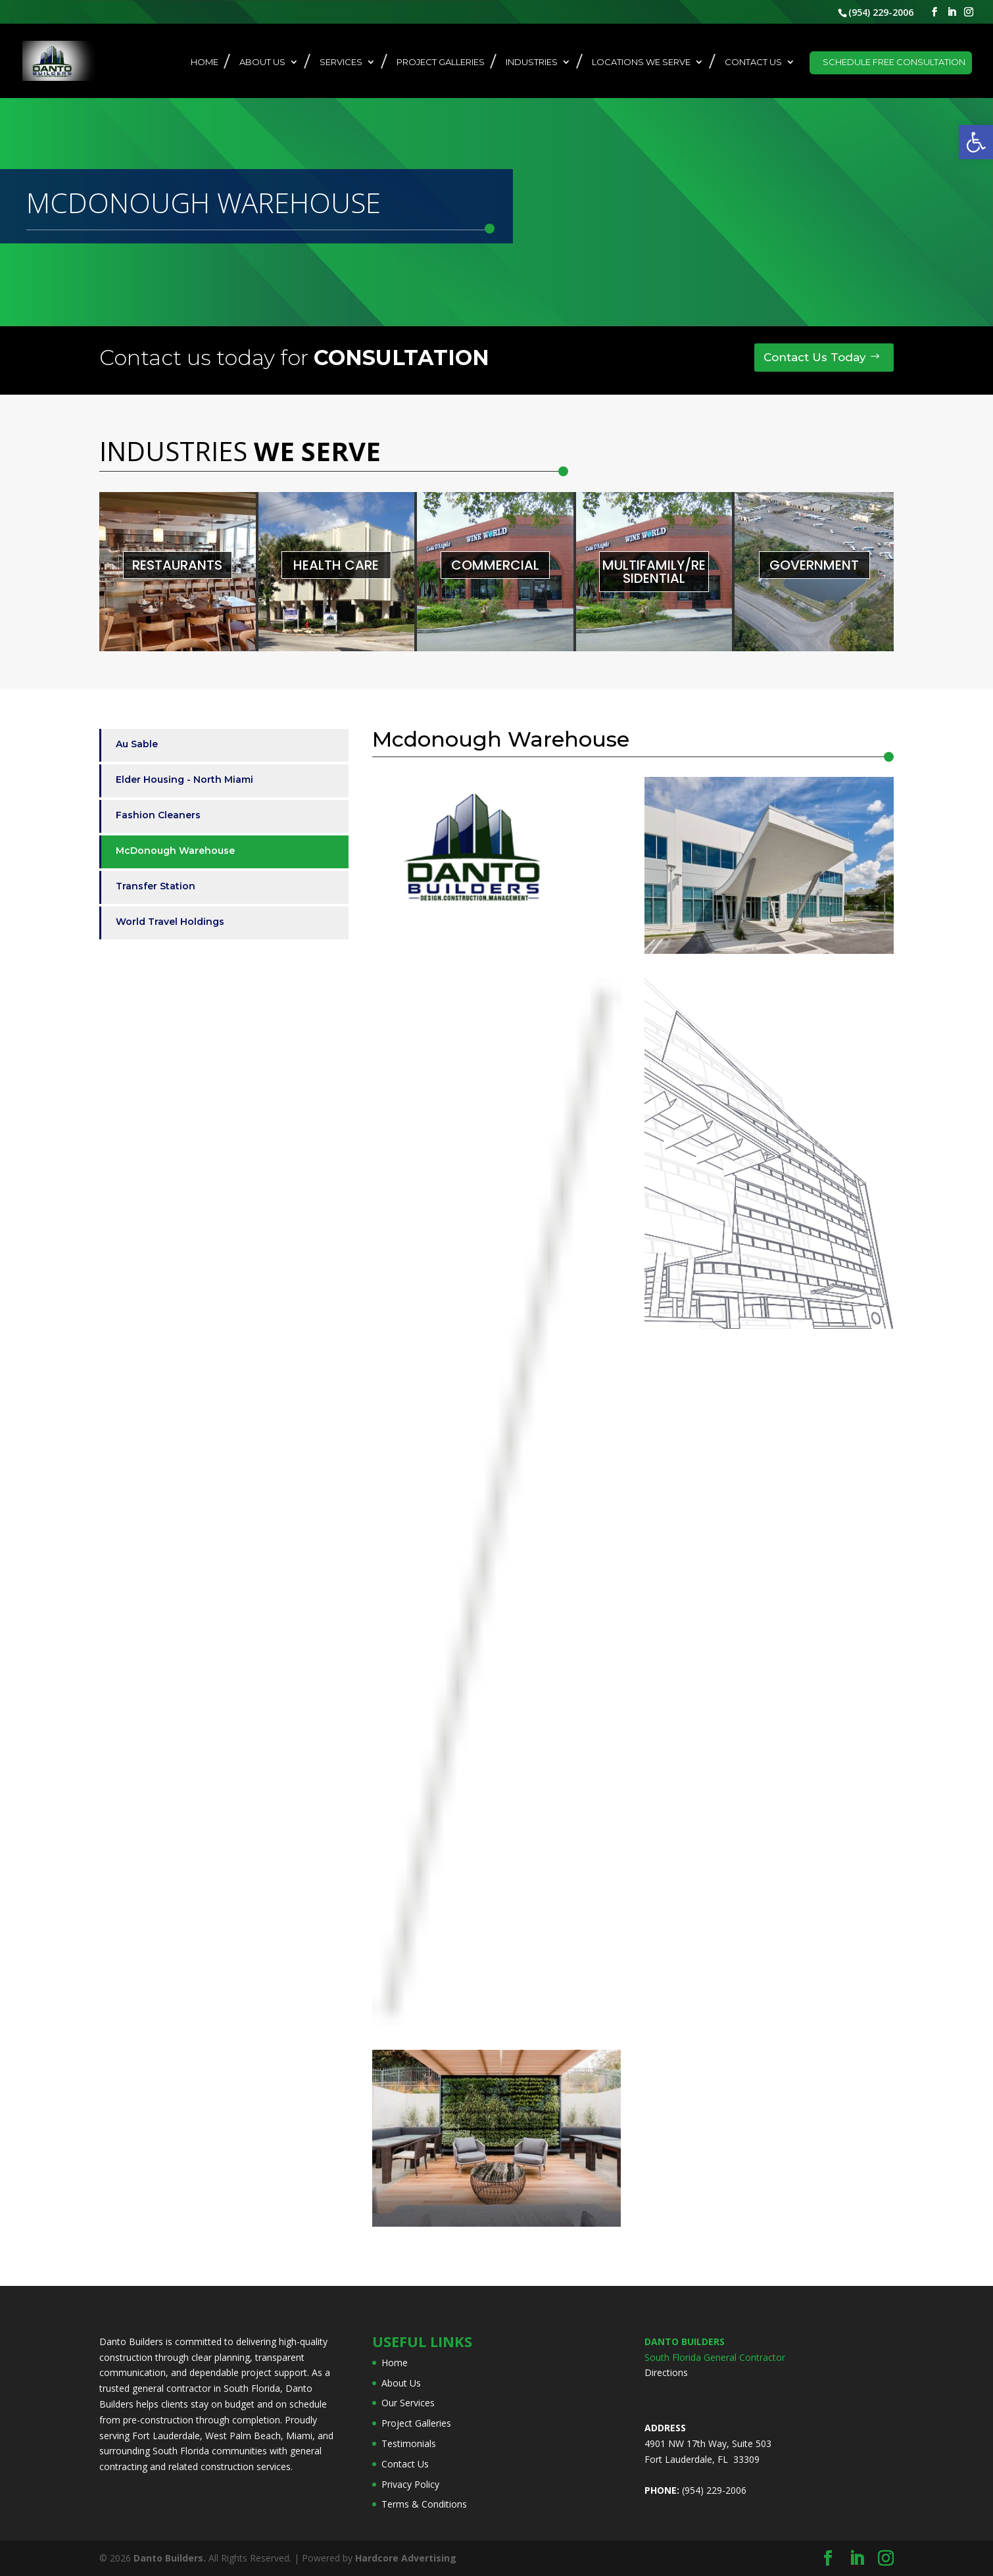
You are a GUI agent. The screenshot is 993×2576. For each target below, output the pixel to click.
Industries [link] (532, 62)
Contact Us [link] (753, 62)
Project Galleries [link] (441, 62)
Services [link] (341, 62)
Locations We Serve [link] (641, 62)
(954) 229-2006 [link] (880, 12)
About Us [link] (262, 62)
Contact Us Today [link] (814, 357)
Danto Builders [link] (131, 2341)
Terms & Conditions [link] (424, 2504)
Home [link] (204, 62)
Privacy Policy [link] (410, 2483)
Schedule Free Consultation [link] (894, 62)
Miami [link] (299, 2435)
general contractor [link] (171, 2388)
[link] (976, 142)
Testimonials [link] (408, 2443)
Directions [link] (666, 2372)
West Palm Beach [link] (243, 2435)
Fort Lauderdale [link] (166, 2435)
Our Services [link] (408, 2402)
